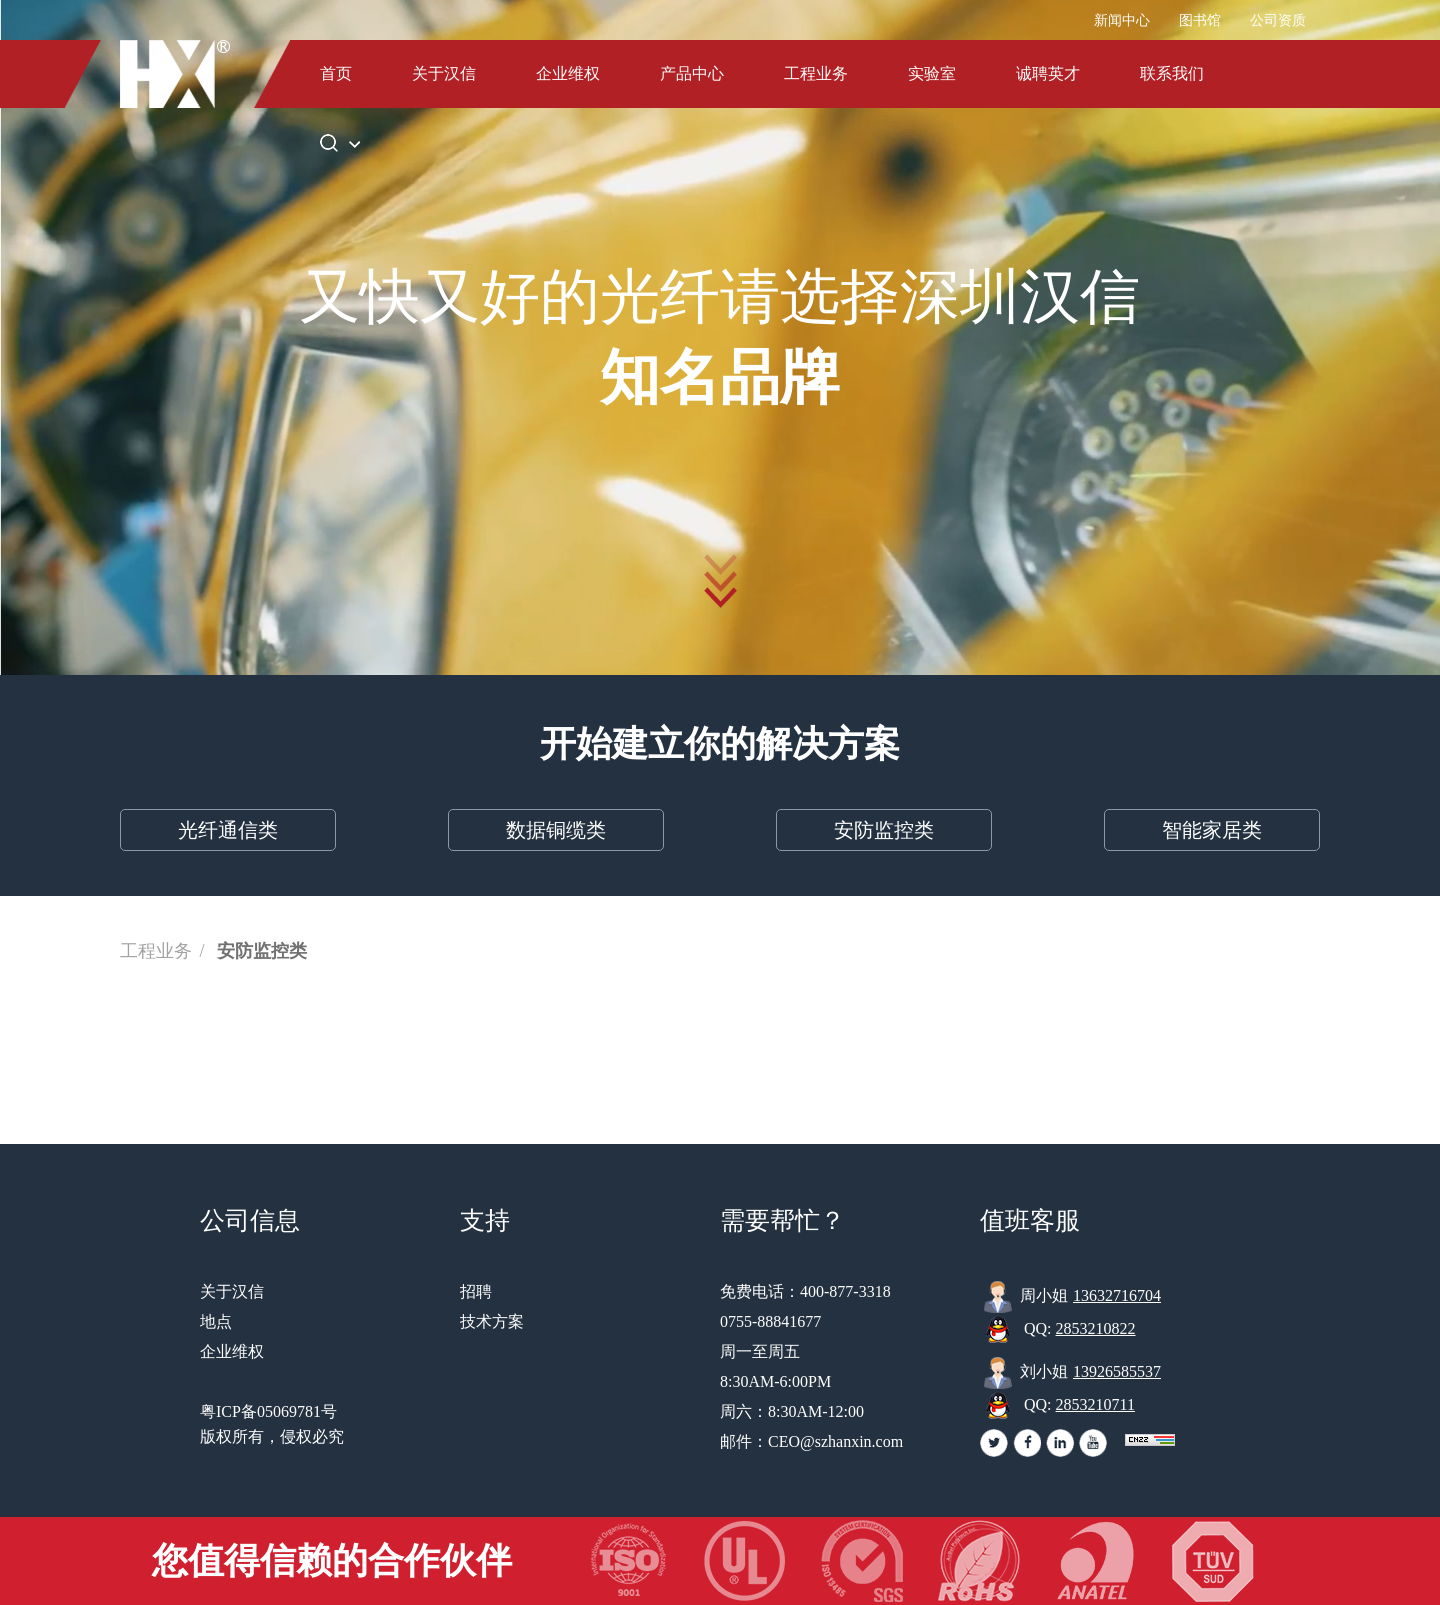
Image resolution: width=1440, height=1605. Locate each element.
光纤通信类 (228, 830)
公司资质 (1278, 20)
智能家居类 (1212, 830)
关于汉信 (444, 73)
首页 (336, 73)
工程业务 (816, 73)
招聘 (476, 1291)
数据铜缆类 (556, 830)
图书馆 (1200, 20)
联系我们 (1172, 73)
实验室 (932, 73)
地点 (216, 1321)
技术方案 (492, 1321)
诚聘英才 (1048, 73)
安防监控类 (884, 830)
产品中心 (692, 73)
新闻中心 (1122, 20)
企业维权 (568, 73)
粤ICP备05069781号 (268, 1411)
